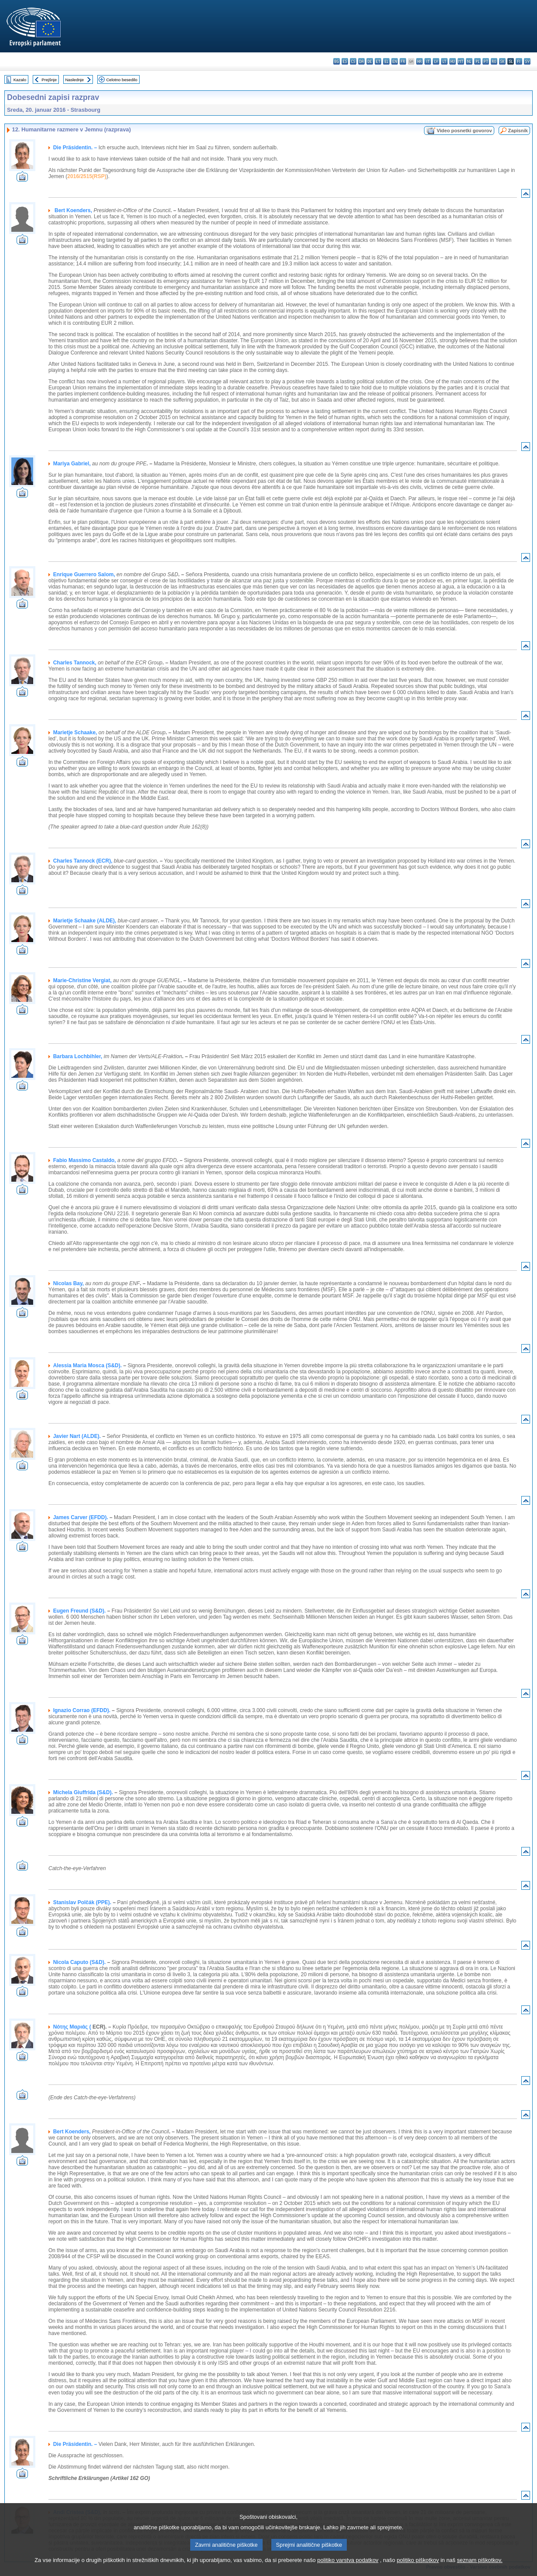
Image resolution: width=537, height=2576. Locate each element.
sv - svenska (527, 61)
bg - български (336, 61)
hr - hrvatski (419, 61)
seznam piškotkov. (479, 2569)
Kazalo (20, 79)
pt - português (485, 61)
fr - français (403, 61)
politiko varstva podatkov (347, 2569)
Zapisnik (518, 130)
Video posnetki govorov (464, 130)
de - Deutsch (369, 61)
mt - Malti (461, 61)
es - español (345, 61)
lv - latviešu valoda (436, 61)
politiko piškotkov (418, 2569)
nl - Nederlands (469, 61)
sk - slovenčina (502, 61)
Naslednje (74, 79)
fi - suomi (519, 61)
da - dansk (361, 61)
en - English (394, 61)
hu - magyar (452, 61)
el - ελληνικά (386, 61)
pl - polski (477, 61)
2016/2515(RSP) (86, 176)
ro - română (494, 61)
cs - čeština (353, 61)
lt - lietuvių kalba (444, 61)
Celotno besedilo (121, 79)
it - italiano (427, 61)
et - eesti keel (378, 61)
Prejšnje (49, 79)
